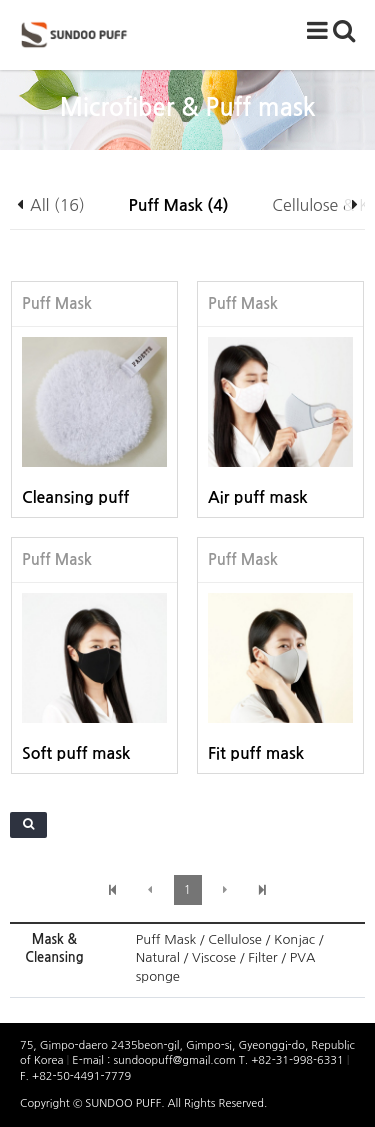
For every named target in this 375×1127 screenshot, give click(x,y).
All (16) (57, 205)
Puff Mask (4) (179, 205)
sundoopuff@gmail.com (175, 1060)
